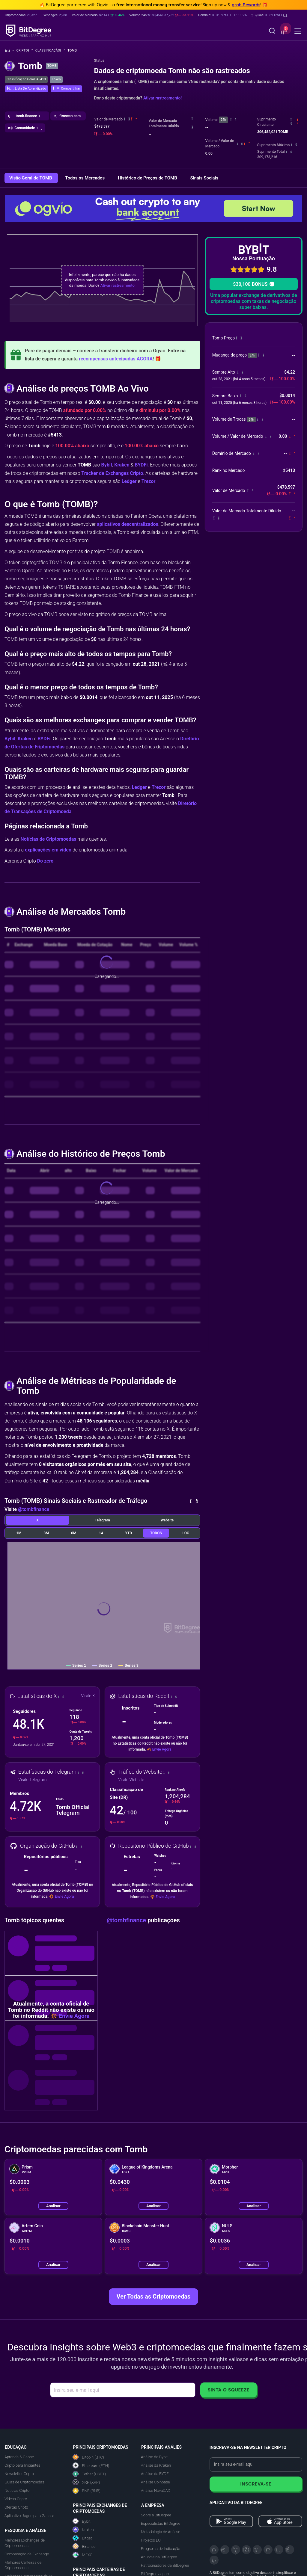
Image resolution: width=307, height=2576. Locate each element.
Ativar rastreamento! (162, 98)
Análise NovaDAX (155, 2490)
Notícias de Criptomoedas (48, 839)
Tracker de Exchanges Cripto (112, 473)
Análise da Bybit (154, 2457)
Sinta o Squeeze (228, 2390)
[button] (269, 15)
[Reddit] (289, 2549)
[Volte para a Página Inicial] (9, 50)
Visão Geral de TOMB (31, 178)
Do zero (45, 861)
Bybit (106, 465)
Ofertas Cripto (16, 2507)
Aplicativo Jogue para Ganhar (29, 2515)
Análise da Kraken (156, 2465)
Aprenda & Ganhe (19, 2457)
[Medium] (268, 2549)
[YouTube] (235, 2549)
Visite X (88, 1695)
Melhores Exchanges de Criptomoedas (24, 2543)
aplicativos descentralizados (127, 524)
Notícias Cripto (16, 2490)
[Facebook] (246, 2549)
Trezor (149, 481)
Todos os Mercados (85, 178)
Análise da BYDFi (155, 2473)
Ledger (129, 481)
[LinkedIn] (257, 2549)
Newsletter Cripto (19, 2473)
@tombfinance (33, 1509)
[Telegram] (224, 2549)
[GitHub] (214, 2560)
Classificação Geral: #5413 (26, 79)
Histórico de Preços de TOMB (148, 178)
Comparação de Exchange (26, 2554)
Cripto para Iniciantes (22, 2465)
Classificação (50, 50)
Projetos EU (151, 2540)
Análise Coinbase (155, 2482)
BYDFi (141, 465)
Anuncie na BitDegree (159, 2557)
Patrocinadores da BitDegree (165, 2565)
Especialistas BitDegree (160, 2523)
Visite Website (131, 1779)
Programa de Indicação (160, 2548)
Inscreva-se (255, 2484)
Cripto (24, 50)
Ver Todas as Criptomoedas (154, 2296)
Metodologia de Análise (160, 2532)
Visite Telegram (32, 1779)
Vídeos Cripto (15, 2499)
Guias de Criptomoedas (24, 2482)
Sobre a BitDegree (156, 2515)
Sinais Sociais (204, 178)
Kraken (121, 465)
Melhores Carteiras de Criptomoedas (22, 2565)
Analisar (53, 2206)
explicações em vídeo (48, 850)
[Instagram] (278, 2549)
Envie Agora (161, 1749)
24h (223, 120)
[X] (214, 2549)
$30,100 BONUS (253, 284)
